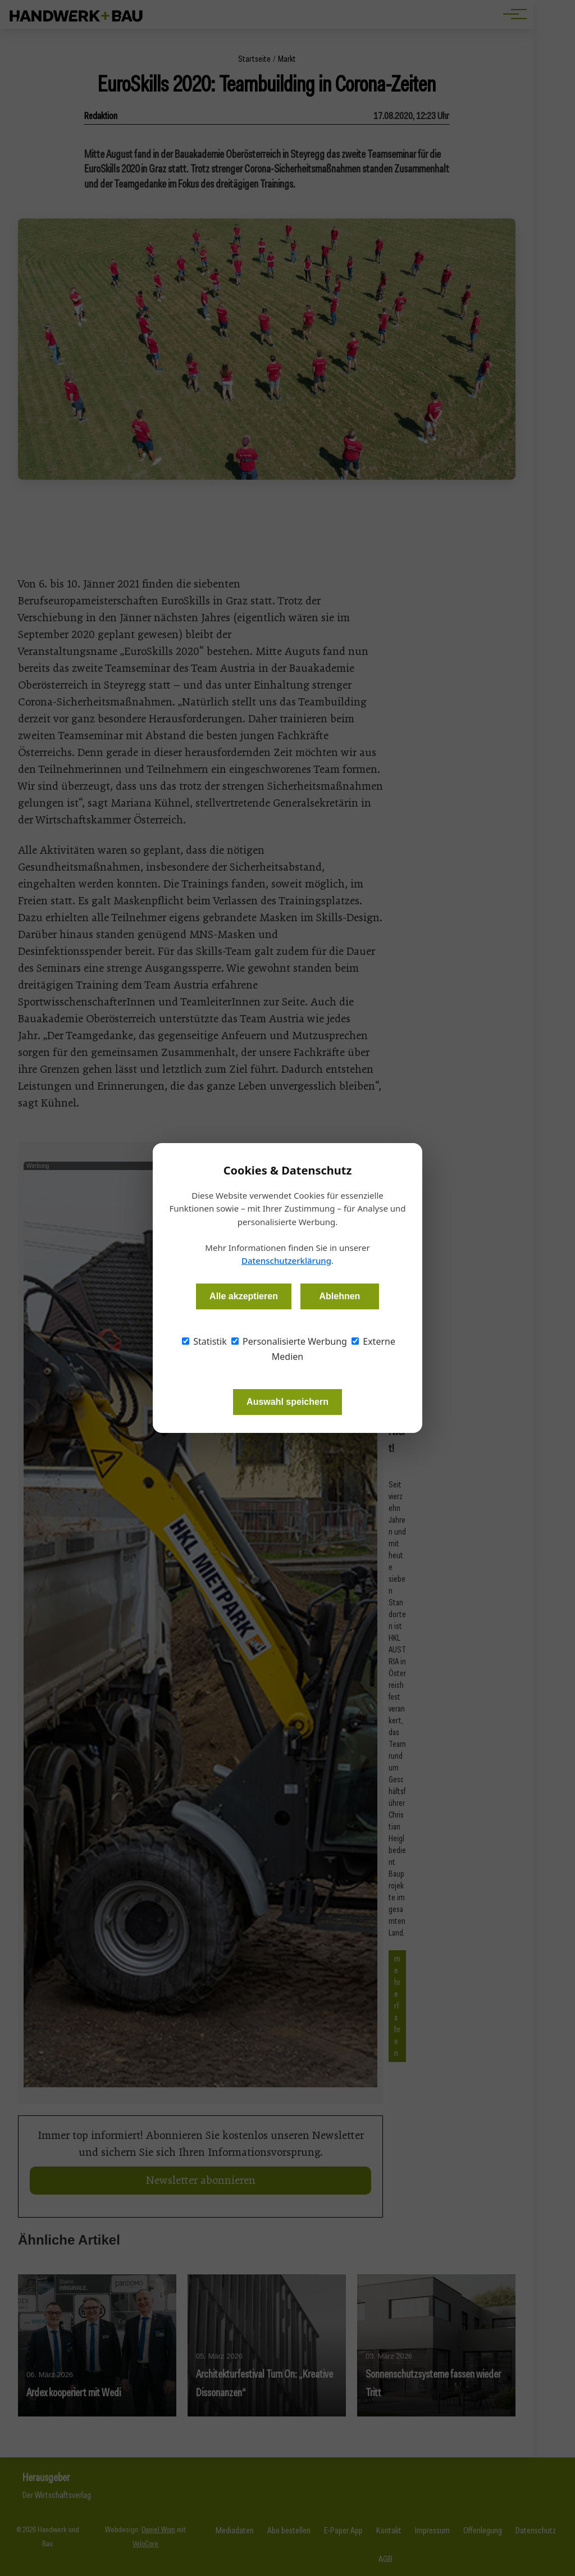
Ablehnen (339, 1296)
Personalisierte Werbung (289, 1341)
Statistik (204, 1341)
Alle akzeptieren (243, 1296)
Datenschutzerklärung (286, 1260)
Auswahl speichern (287, 1402)
